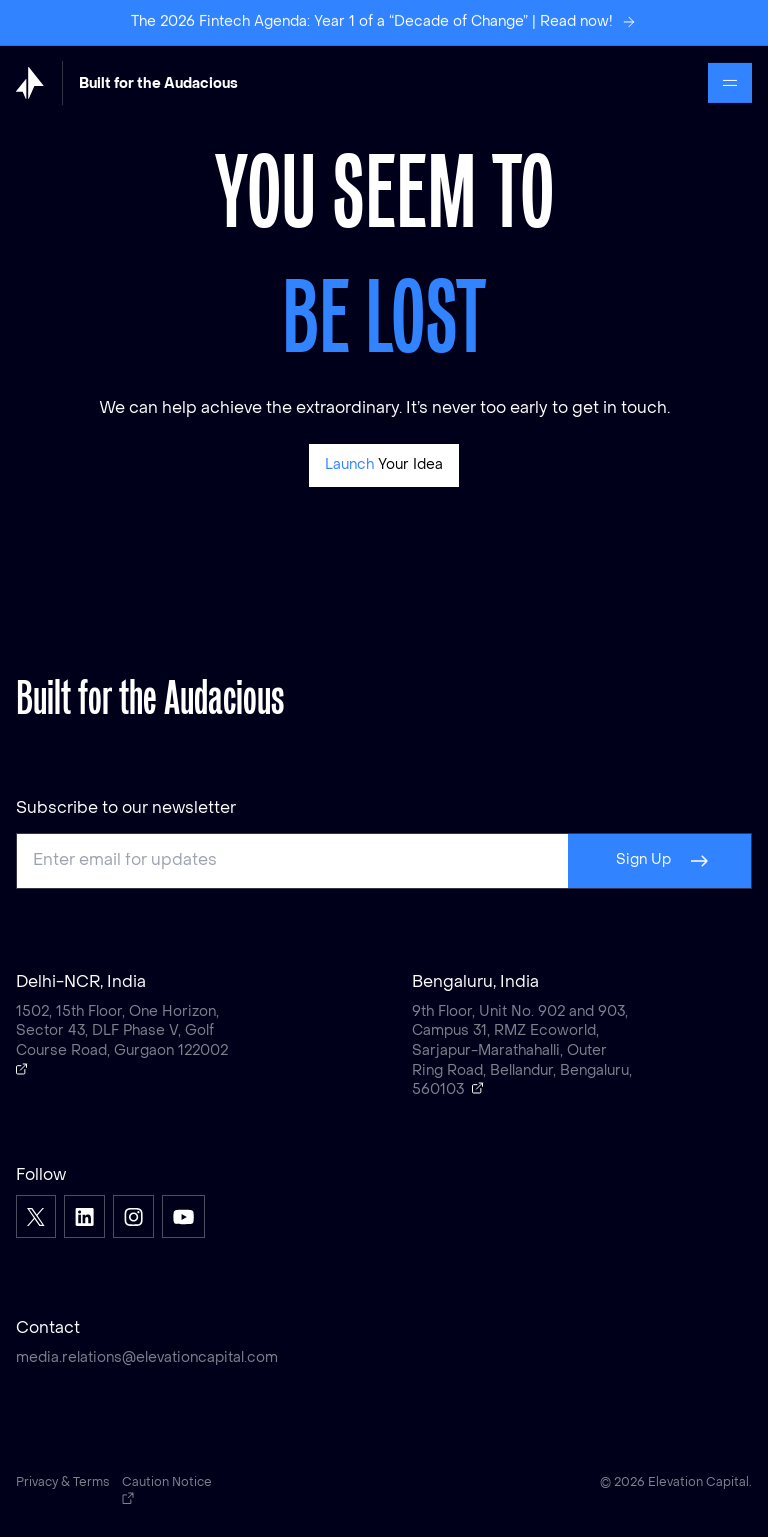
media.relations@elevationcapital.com (147, 1358)
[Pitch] (384, 465)
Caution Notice (167, 1491)
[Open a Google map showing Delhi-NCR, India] (22, 1069)
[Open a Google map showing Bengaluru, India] (478, 1088)
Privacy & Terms (63, 1483)
